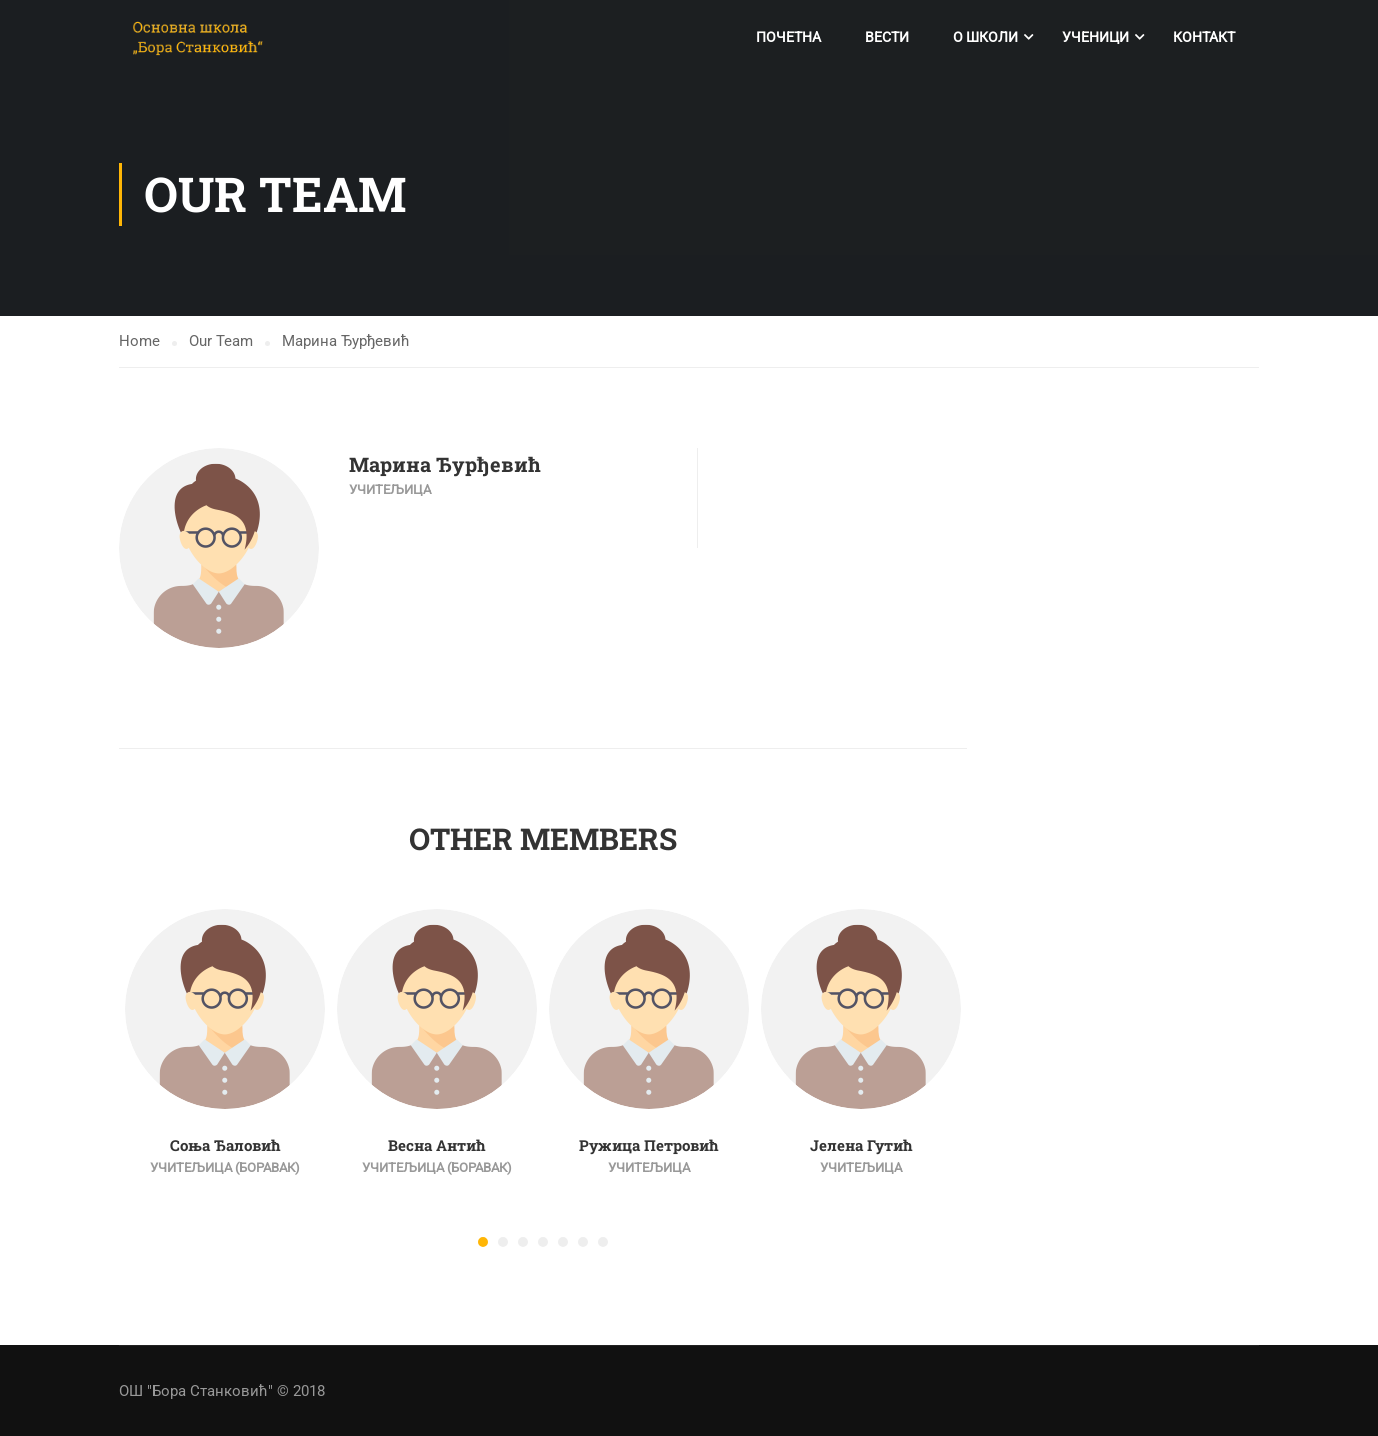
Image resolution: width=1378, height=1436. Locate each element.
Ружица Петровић (649, 1146)
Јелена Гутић (861, 1146)
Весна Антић (437, 1146)
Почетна (788, 37)
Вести (887, 37)
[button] (483, 1243)
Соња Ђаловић (225, 1146)
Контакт (1204, 37)
